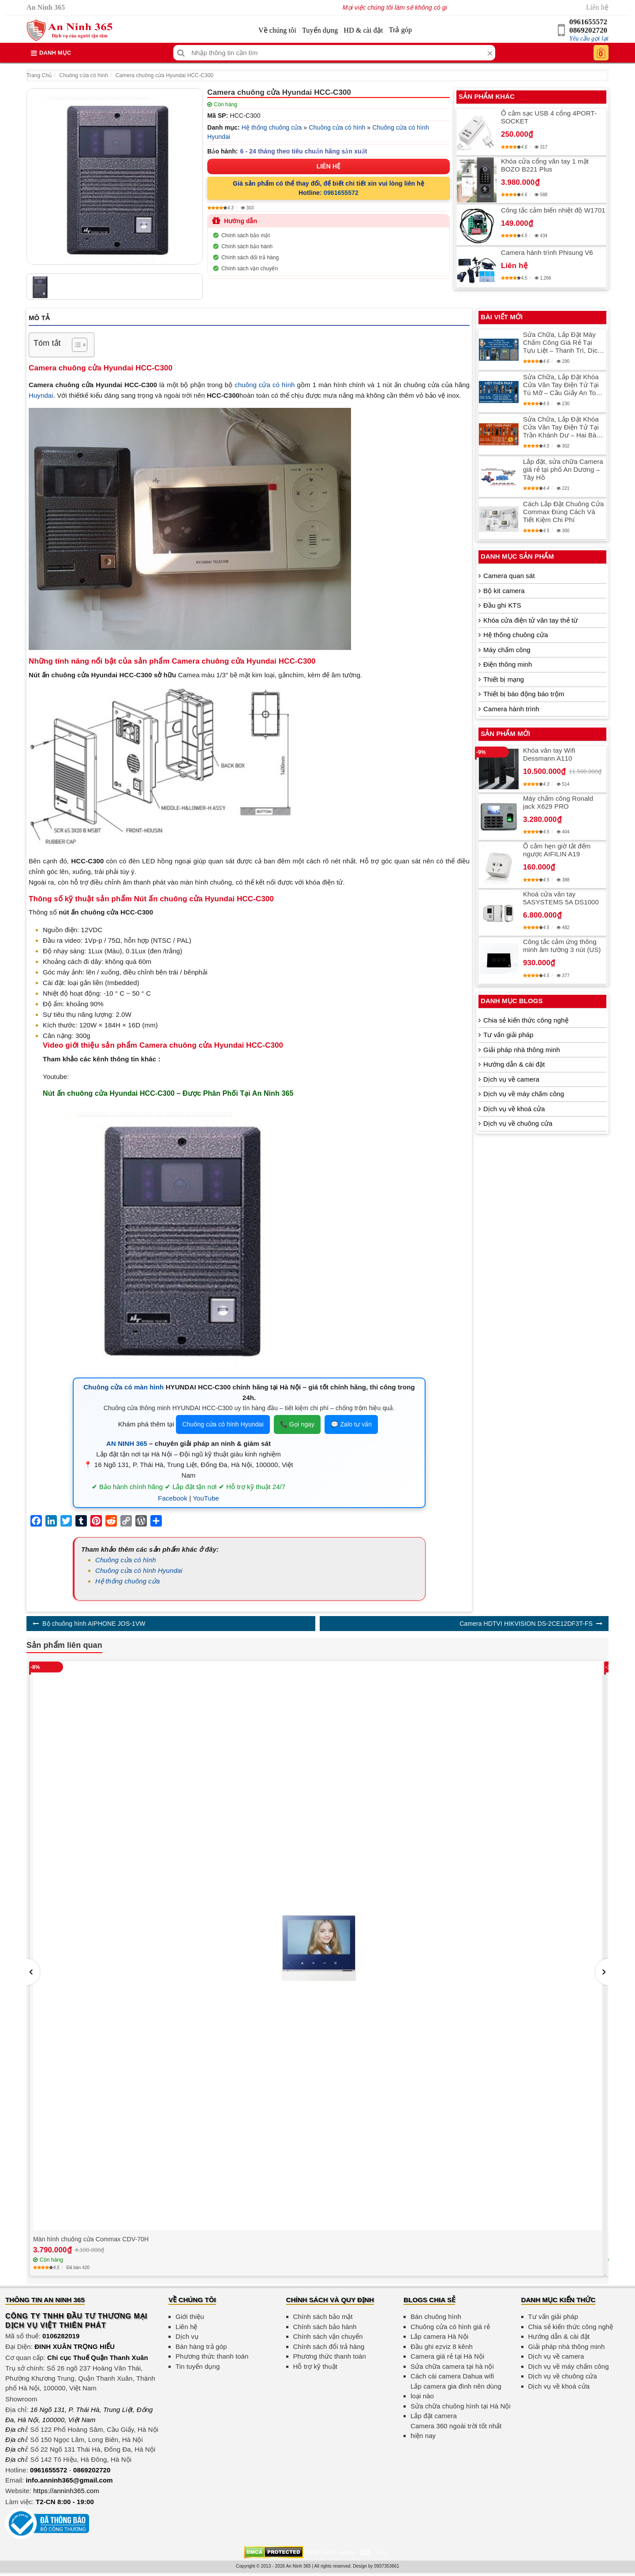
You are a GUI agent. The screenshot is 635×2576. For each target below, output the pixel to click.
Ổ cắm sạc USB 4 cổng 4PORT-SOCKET (549, 117)
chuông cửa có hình (265, 384)
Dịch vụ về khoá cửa (514, 1109)
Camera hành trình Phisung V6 (547, 252)
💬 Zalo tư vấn (351, 1424)
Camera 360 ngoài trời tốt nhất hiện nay (456, 2431)
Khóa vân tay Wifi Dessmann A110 (549, 754)
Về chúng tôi (277, 30)
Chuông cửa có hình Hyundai (222, 1424)
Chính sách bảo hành (247, 246)
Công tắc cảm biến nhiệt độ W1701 (553, 210)
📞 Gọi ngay (297, 1424)
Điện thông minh (507, 664)
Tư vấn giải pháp (508, 1034)
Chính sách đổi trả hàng (250, 257)
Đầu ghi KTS (502, 605)
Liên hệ (597, 7)
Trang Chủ (39, 75)
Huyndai (41, 395)
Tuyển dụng (320, 30)
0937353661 (387, 2566)
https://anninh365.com (66, 2490)
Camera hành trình (511, 709)
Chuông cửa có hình (83, 75)
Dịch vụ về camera (511, 1079)
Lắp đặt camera (434, 2415)
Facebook (172, 1498)
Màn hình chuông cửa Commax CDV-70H (91, 2239)
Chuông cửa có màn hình (123, 1387)
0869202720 (588, 30)
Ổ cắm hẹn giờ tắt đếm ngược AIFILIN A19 (556, 850)
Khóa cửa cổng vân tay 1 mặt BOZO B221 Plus (545, 165)
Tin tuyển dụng (198, 2366)
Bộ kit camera (504, 590)
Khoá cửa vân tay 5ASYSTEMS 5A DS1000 (561, 898)
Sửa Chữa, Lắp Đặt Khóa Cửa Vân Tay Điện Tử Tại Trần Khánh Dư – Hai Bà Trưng (561, 427)
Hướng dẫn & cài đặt (514, 1064)
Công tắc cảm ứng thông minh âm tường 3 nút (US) (562, 945)
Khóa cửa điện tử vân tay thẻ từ (530, 620)
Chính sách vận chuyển (249, 268)
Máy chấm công (506, 649)
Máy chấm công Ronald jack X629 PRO (558, 802)
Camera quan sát (509, 575)
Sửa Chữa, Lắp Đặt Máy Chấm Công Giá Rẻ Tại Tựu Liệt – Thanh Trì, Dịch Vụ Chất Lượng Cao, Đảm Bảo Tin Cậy (562, 343)
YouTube (206, 1498)
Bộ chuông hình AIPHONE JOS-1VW (94, 1623)
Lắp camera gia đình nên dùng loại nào (456, 2391)
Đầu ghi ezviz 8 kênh (442, 2346)
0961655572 (588, 22)
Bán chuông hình (436, 2316)
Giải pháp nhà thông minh (521, 1049)
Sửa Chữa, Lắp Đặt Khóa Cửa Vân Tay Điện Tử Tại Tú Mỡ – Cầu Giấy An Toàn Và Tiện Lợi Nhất (563, 385)
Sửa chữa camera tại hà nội (452, 2366)
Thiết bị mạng (503, 679)
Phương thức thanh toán (212, 2356)
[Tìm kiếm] (181, 52)
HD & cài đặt (363, 30)
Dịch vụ (187, 2336)
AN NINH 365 (126, 1443)
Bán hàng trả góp (201, 2346)
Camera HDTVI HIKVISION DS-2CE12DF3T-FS (526, 1623)
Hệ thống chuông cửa (272, 127)
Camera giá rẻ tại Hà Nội (447, 2356)
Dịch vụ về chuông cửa (518, 1123)
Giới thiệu (190, 2316)
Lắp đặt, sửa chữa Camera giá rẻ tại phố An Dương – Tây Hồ (563, 469)
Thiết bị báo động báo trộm (523, 694)
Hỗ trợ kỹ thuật (315, 2366)
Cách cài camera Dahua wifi (452, 2376)
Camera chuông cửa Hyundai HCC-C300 (164, 75)
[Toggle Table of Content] (75, 344)
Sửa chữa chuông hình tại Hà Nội (461, 2406)
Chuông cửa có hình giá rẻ (450, 2326)
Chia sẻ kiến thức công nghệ (525, 1020)
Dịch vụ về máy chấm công (523, 1094)
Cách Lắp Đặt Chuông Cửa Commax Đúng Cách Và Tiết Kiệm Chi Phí (563, 511)
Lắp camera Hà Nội (439, 2336)
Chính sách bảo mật (245, 235)
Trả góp (400, 30)
